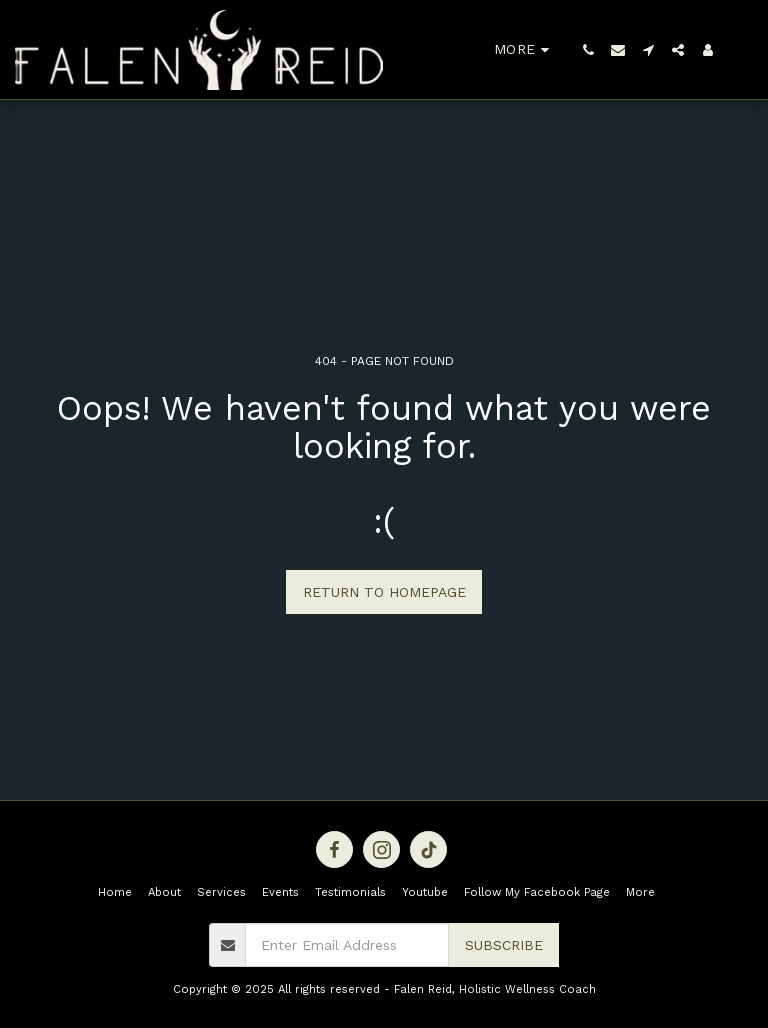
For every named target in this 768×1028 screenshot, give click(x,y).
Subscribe (504, 945)
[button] (588, 50)
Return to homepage (384, 592)
